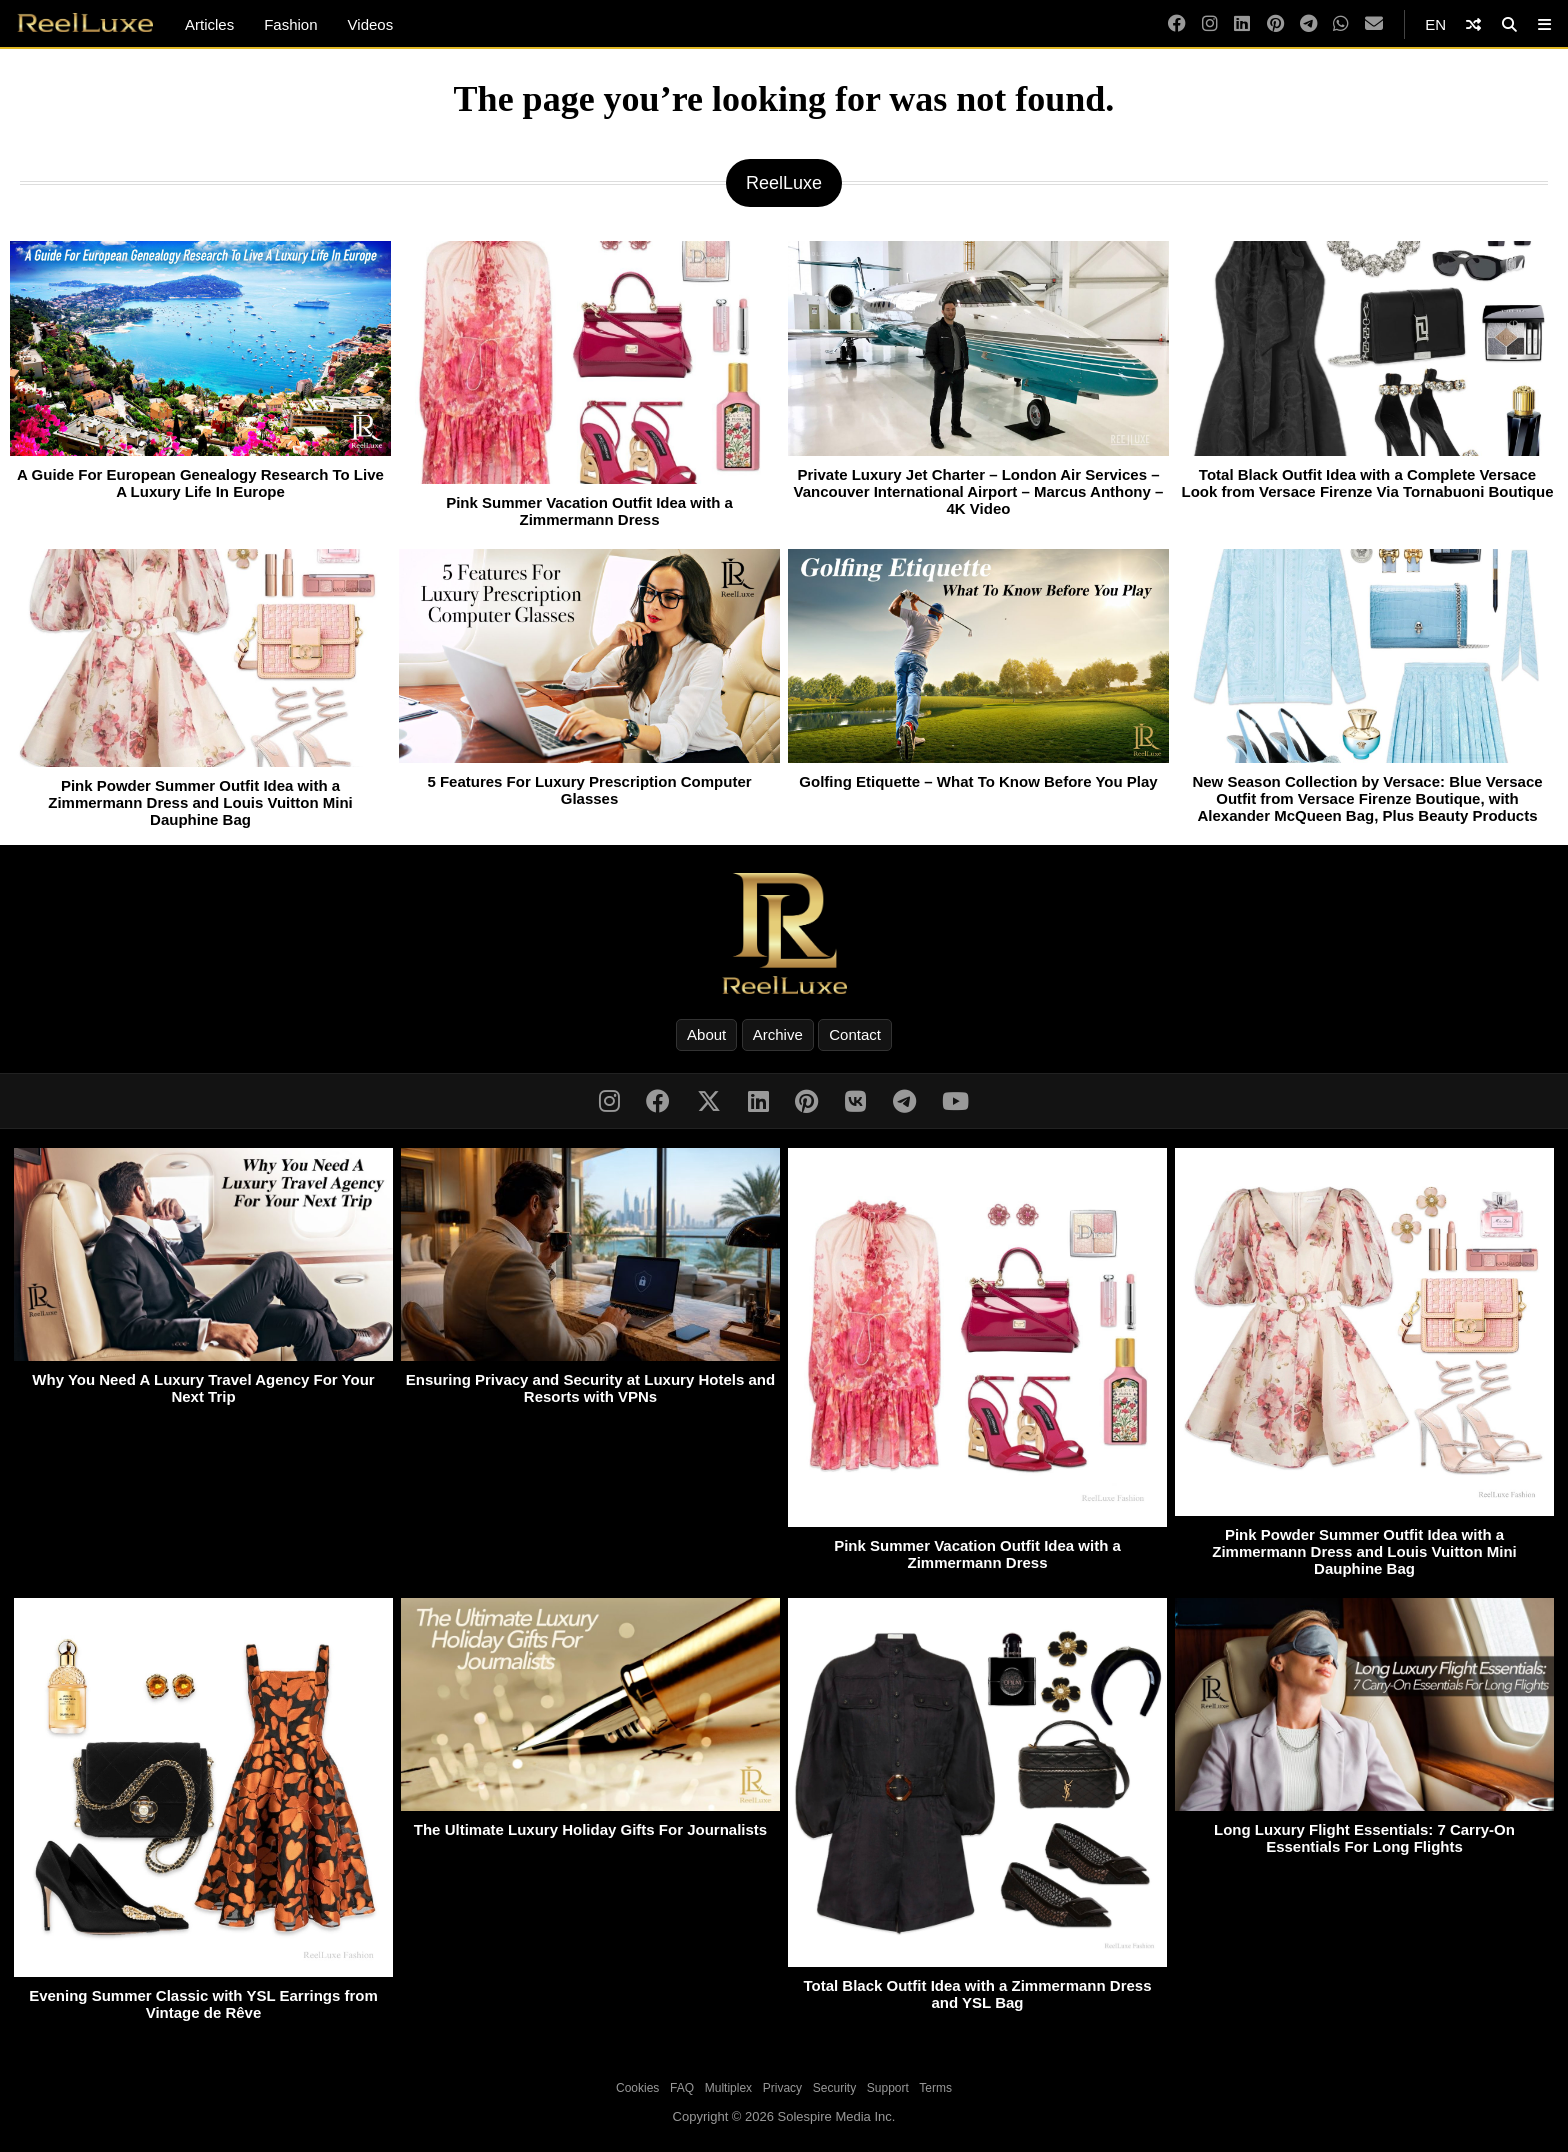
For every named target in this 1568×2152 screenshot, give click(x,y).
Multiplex (728, 2088)
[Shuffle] (1473, 24)
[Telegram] (1308, 24)
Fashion (290, 24)
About (706, 1034)
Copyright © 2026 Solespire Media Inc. (784, 2116)
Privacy (782, 2088)
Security (834, 2088)
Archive (778, 1034)
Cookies (637, 2088)
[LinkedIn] (1242, 24)
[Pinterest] (1275, 24)
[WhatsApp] (1341, 24)
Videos (371, 24)
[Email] (1374, 24)
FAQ (682, 2088)
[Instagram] (1210, 24)
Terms (935, 2088)
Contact (855, 1034)
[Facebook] (1177, 24)
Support (888, 2088)
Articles (209, 24)
